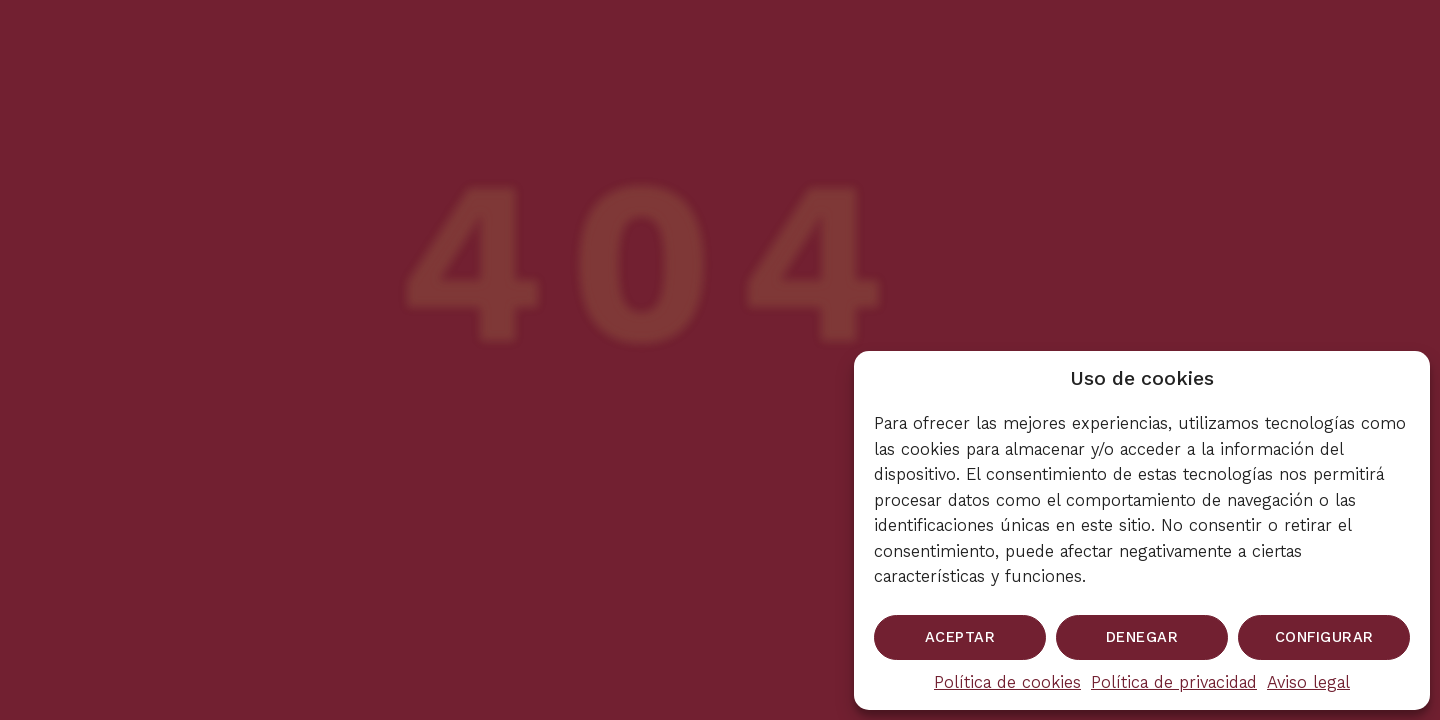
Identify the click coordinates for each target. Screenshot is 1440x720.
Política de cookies (1007, 682)
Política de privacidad (1174, 682)
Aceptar (960, 637)
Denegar (1142, 637)
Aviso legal (1308, 682)
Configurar (1324, 637)
